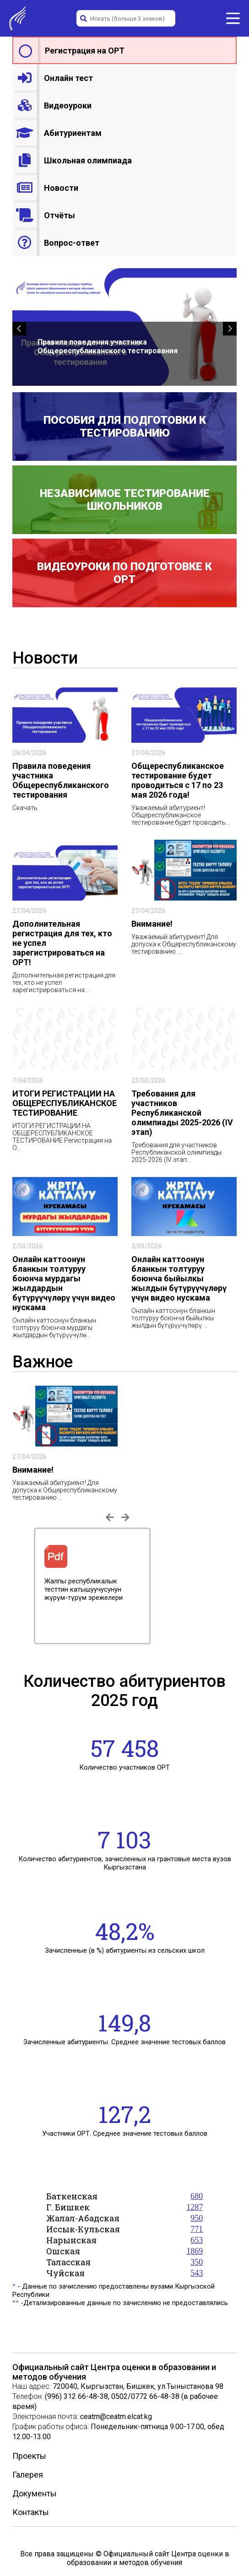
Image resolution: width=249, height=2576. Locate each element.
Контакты (30, 2512)
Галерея (27, 2474)
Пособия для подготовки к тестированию (124, 426)
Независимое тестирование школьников (125, 500)
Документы (34, 2493)
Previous (27, 1586)
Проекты (29, 2456)
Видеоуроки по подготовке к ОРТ (124, 573)
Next (222, 1586)
